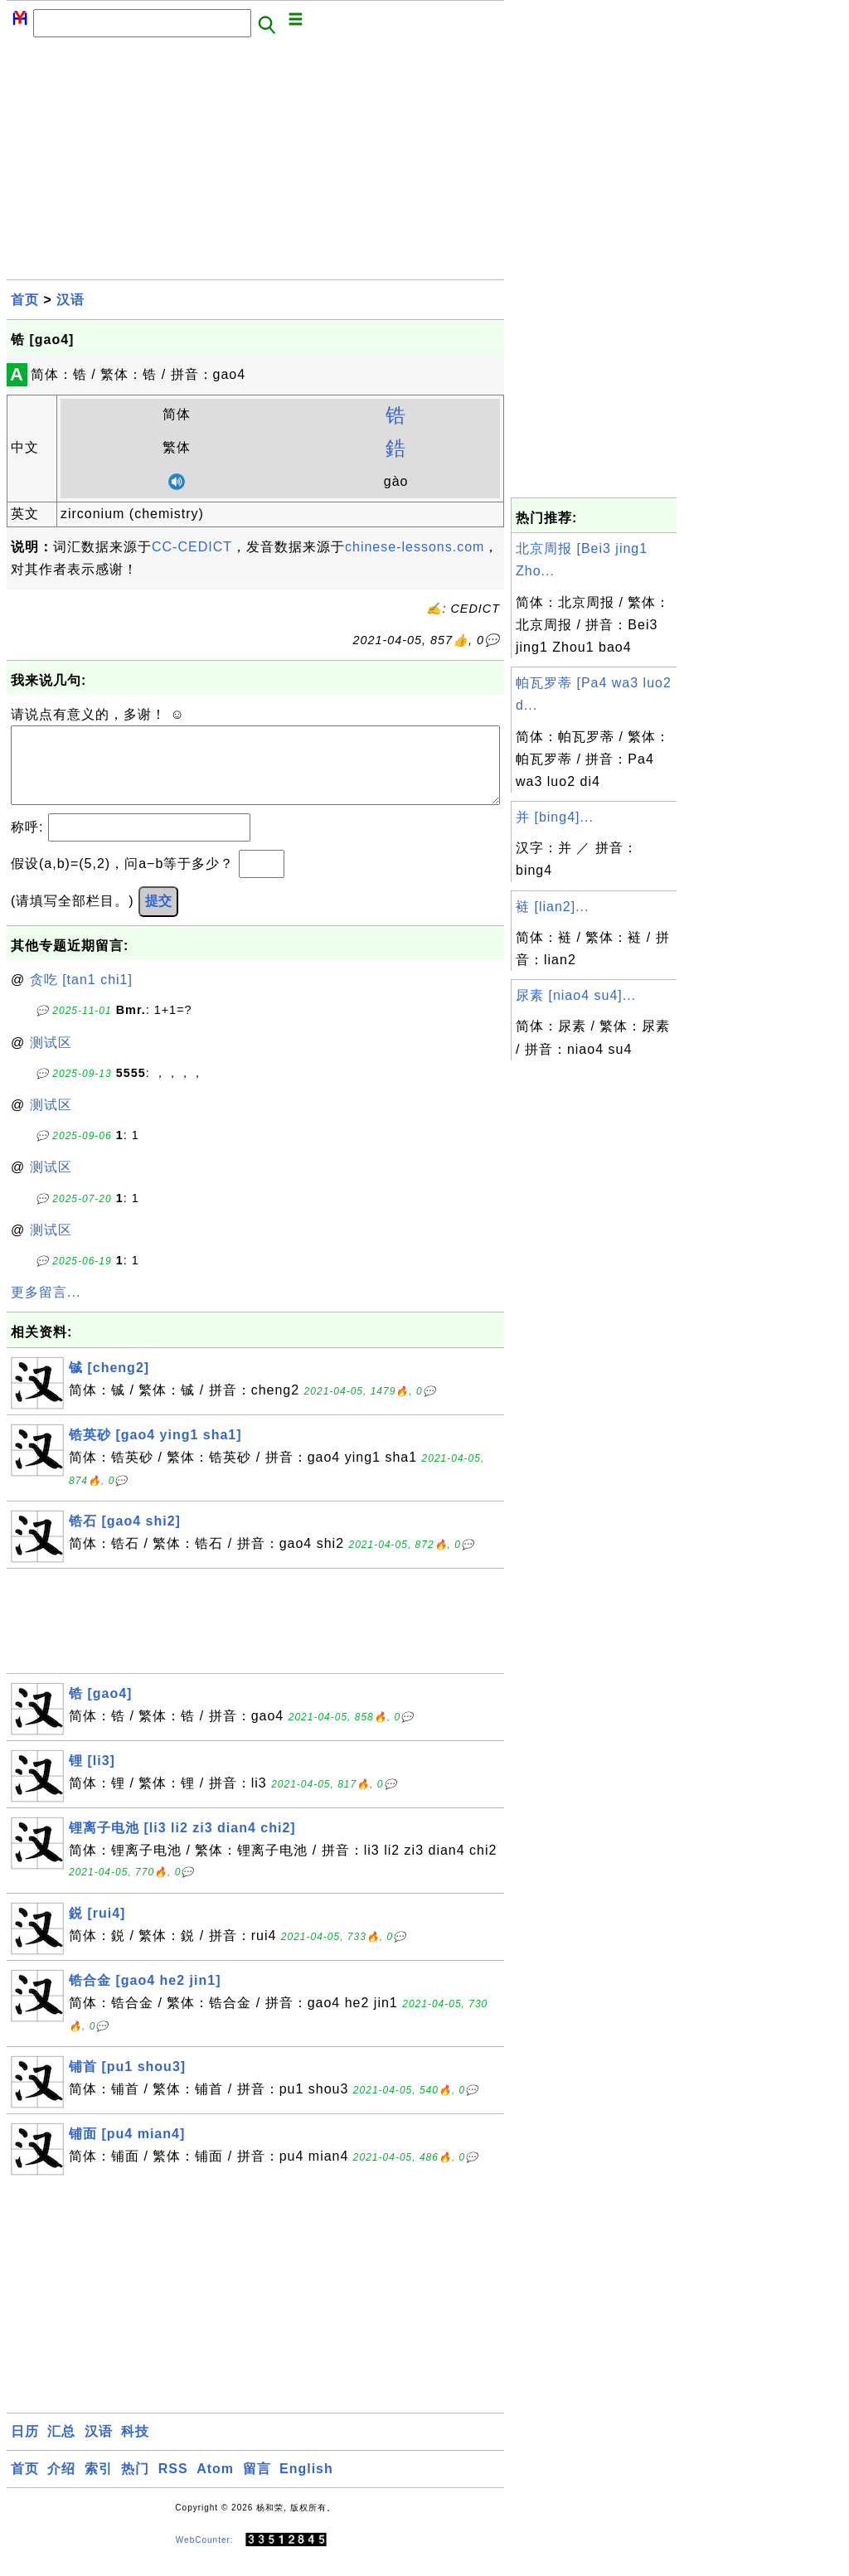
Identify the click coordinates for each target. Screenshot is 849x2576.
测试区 (51, 1059)
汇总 (61, 2448)
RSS (173, 2485)
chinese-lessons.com (414, 547)
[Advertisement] (255, 163)
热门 (135, 2485)
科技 (135, 2448)
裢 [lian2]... (552, 907)
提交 (158, 917)
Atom (215, 2485)
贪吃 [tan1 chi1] (81, 996)
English (306, 2485)
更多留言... (45, 1309)
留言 (257, 2485)
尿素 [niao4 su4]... (576, 995)
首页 (25, 300)
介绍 (61, 2485)
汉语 (70, 300)
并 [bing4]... (555, 817)
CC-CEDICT (192, 547)
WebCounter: (205, 2556)
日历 (25, 2448)
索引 (99, 2485)
